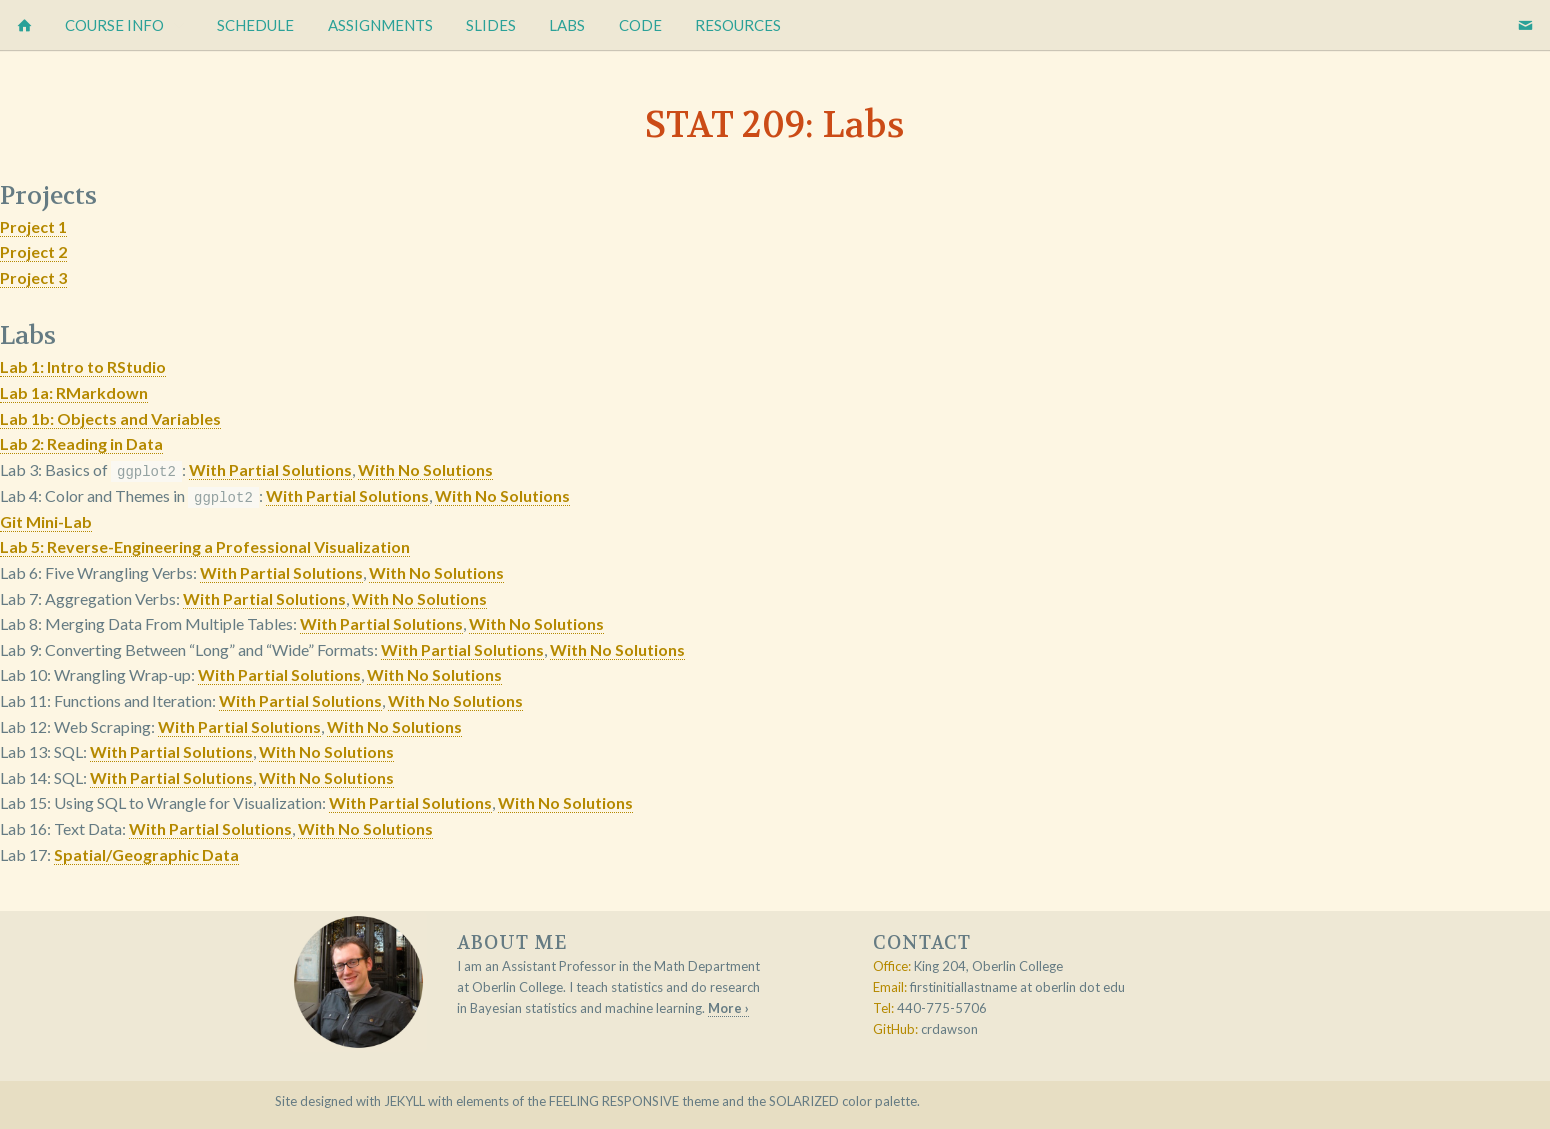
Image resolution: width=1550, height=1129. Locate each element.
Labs (567, 25)
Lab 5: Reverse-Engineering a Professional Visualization (205, 546)
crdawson (949, 1028)
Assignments (380, 25)
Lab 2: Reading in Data (81, 443)
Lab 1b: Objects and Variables (110, 418)
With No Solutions (425, 469)
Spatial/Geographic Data (146, 853)
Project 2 (33, 251)
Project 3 (33, 277)
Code (640, 25)
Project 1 (33, 226)
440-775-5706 (942, 1007)
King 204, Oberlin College (988, 966)
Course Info (114, 25)
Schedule (255, 25)
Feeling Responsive (614, 1100)
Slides (491, 25)
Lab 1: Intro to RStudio (83, 366)
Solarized (804, 1100)
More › (728, 1007)
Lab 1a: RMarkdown (74, 392)
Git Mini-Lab (46, 520)
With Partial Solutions (270, 469)
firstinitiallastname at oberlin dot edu (1017, 986)
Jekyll (404, 1100)
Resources (738, 25)
